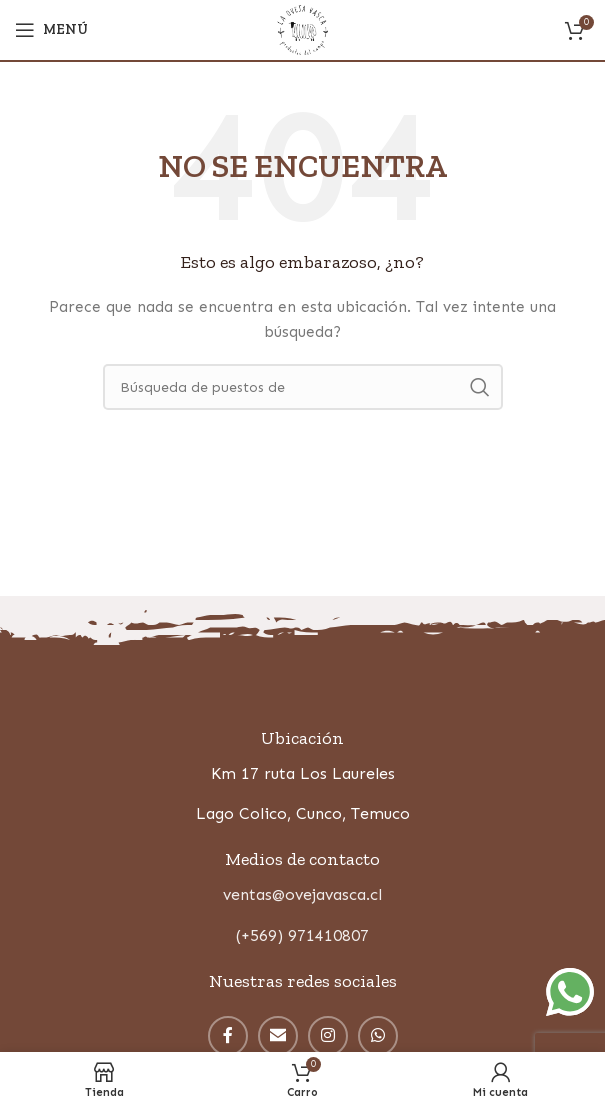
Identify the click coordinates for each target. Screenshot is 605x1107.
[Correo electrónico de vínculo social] (278, 1036)
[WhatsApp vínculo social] (378, 1036)
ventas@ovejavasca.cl (302, 894)
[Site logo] (302, 28)
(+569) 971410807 (302, 935)
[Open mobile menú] (51, 30)
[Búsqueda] (303, 387)
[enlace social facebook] (228, 1036)
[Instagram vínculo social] (328, 1036)
